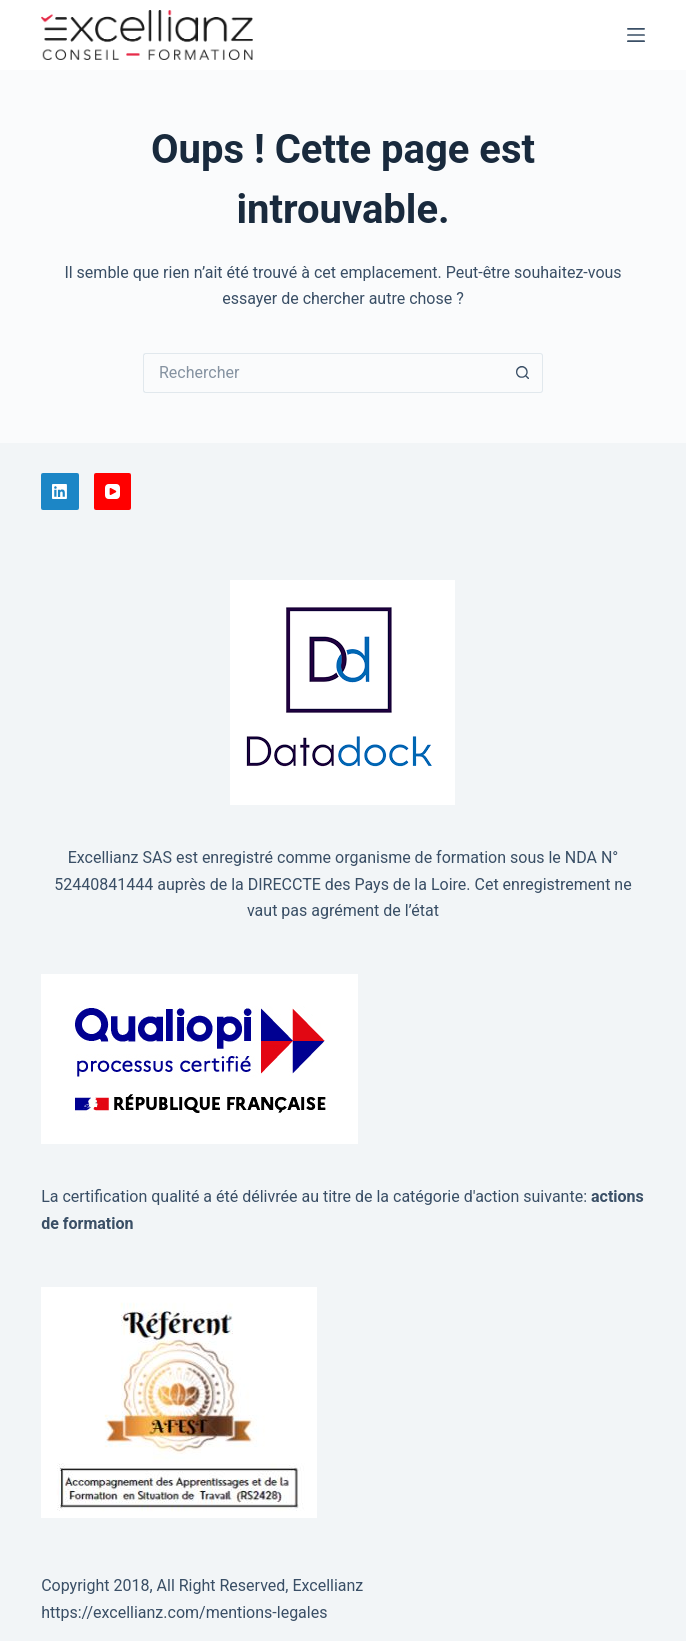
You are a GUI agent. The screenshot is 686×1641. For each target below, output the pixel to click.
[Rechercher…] (323, 373)
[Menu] (636, 35)
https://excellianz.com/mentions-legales (184, 1612)
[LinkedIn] (60, 492)
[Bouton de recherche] (523, 373)
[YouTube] (113, 492)
